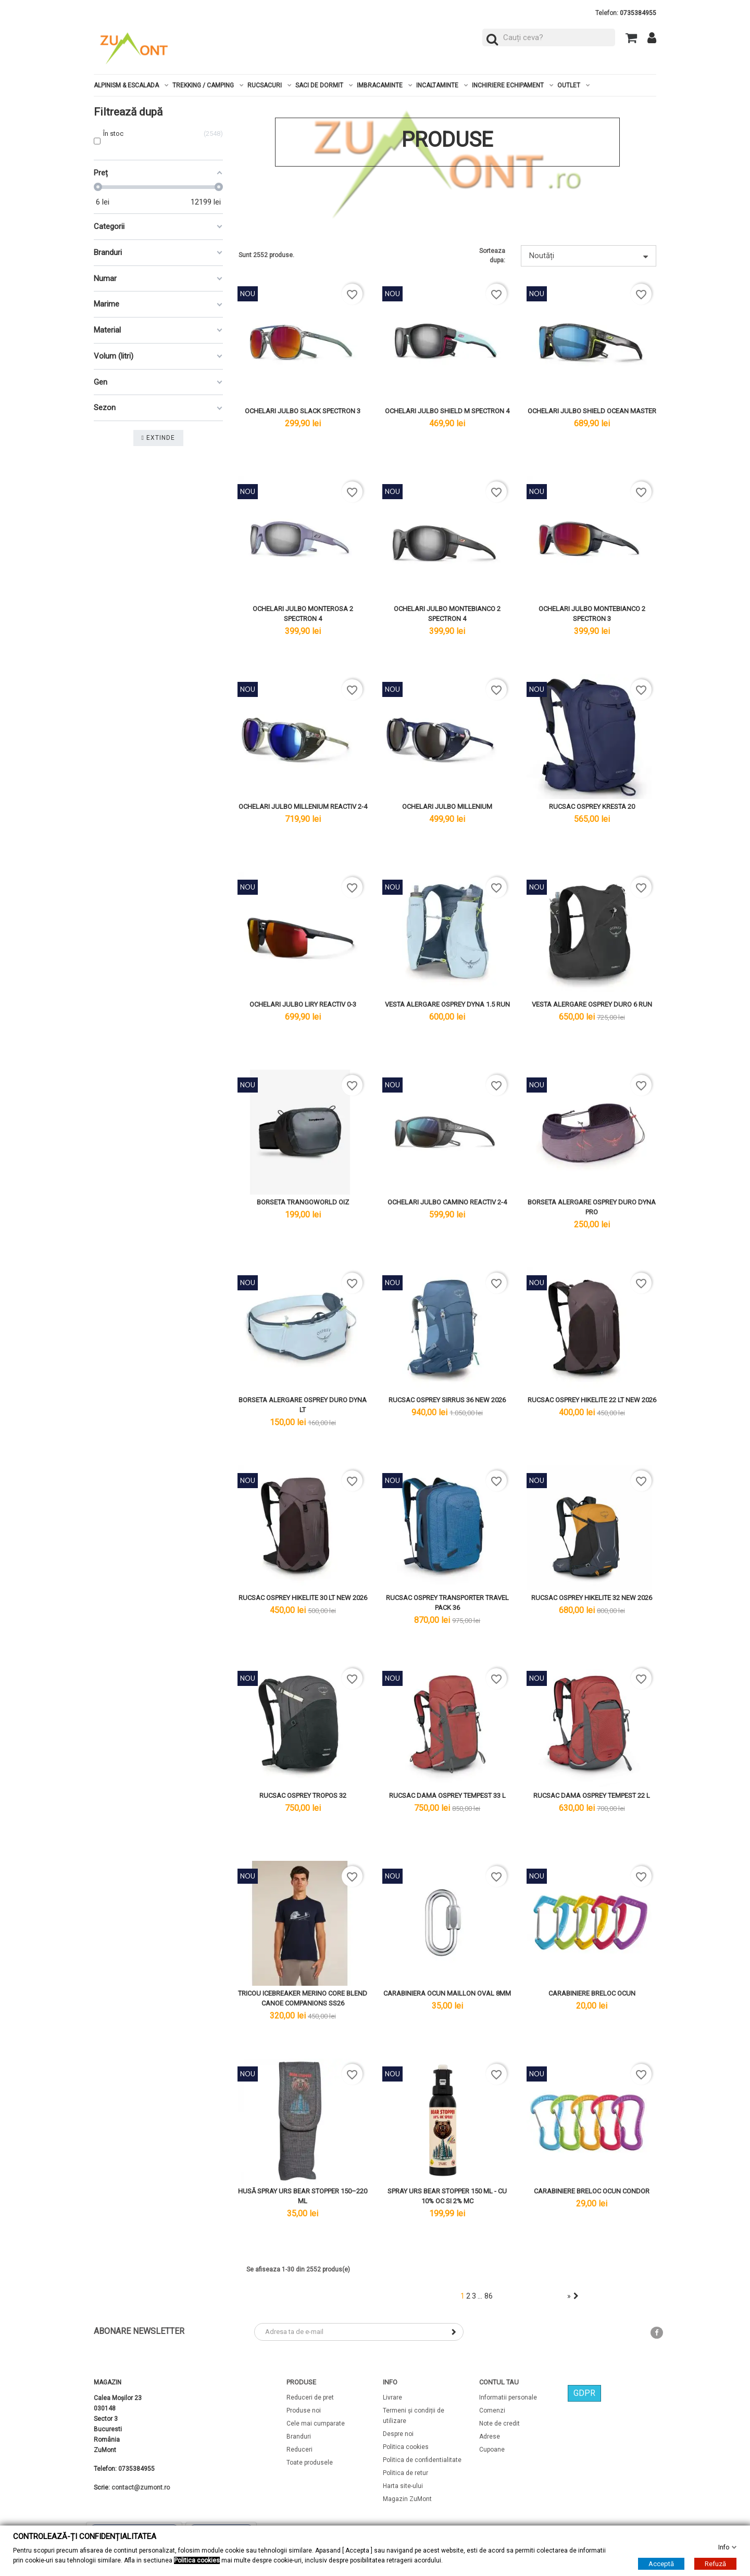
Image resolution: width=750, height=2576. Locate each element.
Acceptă (661, 2564)
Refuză (715, 2564)
